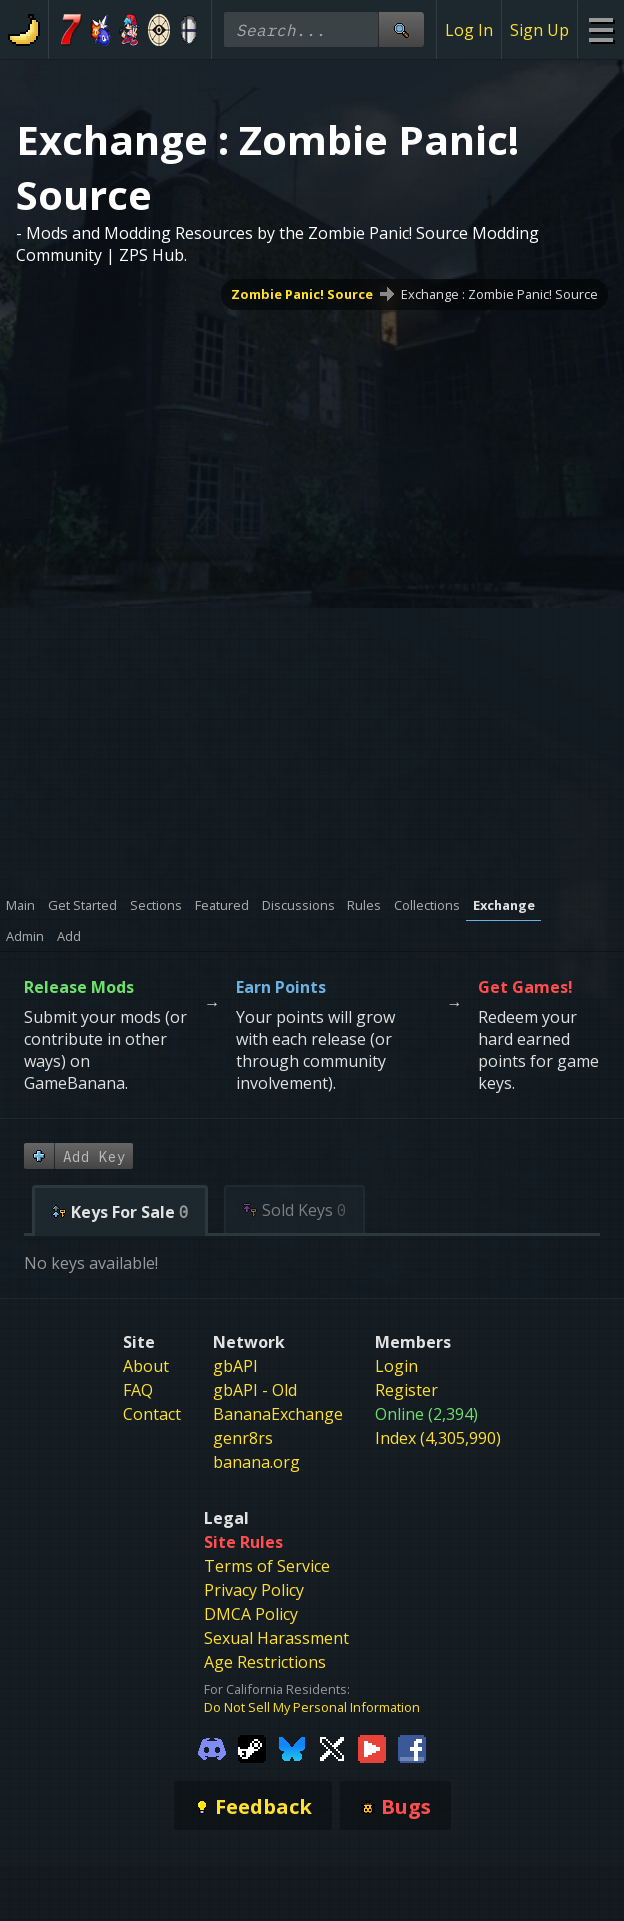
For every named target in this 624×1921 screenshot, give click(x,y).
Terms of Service (267, 1566)
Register (406, 1390)
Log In (469, 30)
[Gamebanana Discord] (212, 1748)
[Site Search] (401, 29)
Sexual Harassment (276, 1638)
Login (396, 1366)
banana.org (256, 1462)
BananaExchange (278, 1414)
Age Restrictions (265, 1662)
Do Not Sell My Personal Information (312, 1707)
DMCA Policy (251, 1614)
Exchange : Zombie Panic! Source (499, 294)
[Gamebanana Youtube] (372, 1748)
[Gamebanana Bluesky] (292, 1748)
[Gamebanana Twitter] (332, 1748)
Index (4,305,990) (438, 1438)
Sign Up (539, 30)
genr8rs (243, 1438)
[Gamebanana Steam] (252, 1748)
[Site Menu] (600, 29)
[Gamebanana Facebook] (412, 1748)
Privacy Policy (254, 1590)
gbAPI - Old (255, 1390)
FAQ (138, 1390)
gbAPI (235, 1366)
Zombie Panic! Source (302, 294)
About (146, 1366)
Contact (152, 1414)
